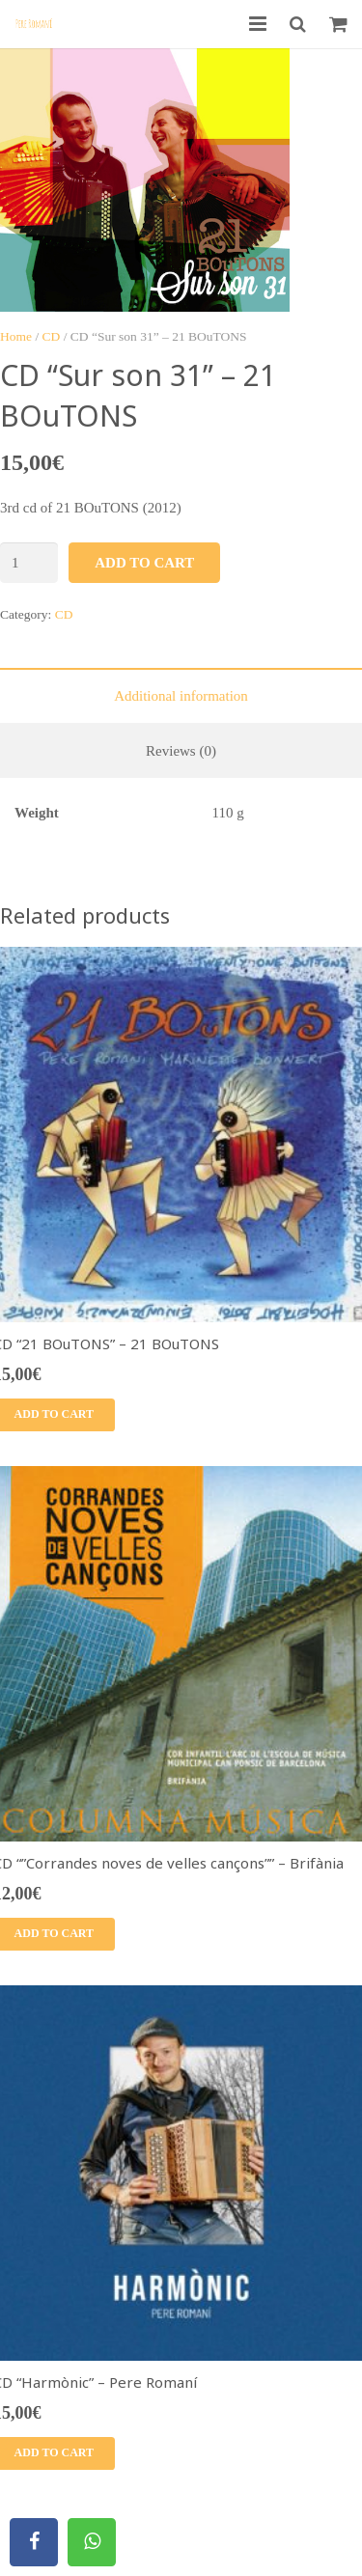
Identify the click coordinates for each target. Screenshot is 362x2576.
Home (16, 336)
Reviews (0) (181, 751)
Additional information (181, 696)
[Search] (298, 24)
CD (51, 336)
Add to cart (144, 562)
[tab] (181, 695)
